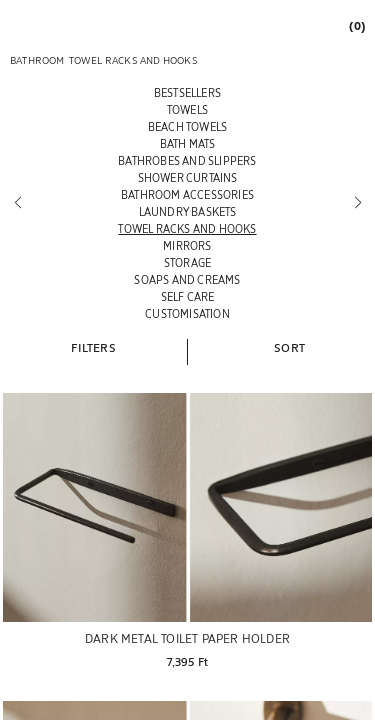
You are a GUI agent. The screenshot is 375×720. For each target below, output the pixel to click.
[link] (356, 25)
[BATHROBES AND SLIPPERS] (187, 160)
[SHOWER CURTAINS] (187, 177)
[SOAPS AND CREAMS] (187, 279)
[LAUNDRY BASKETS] (187, 211)
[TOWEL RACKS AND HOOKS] (187, 228)
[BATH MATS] (187, 143)
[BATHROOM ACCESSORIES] (187, 194)
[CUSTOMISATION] (187, 313)
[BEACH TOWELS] (187, 126)
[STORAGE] (187, 262)
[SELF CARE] (187, 296)
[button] (93, 347)
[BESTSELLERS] (187, 92)
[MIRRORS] (187, 245)
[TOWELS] (187, 109)
